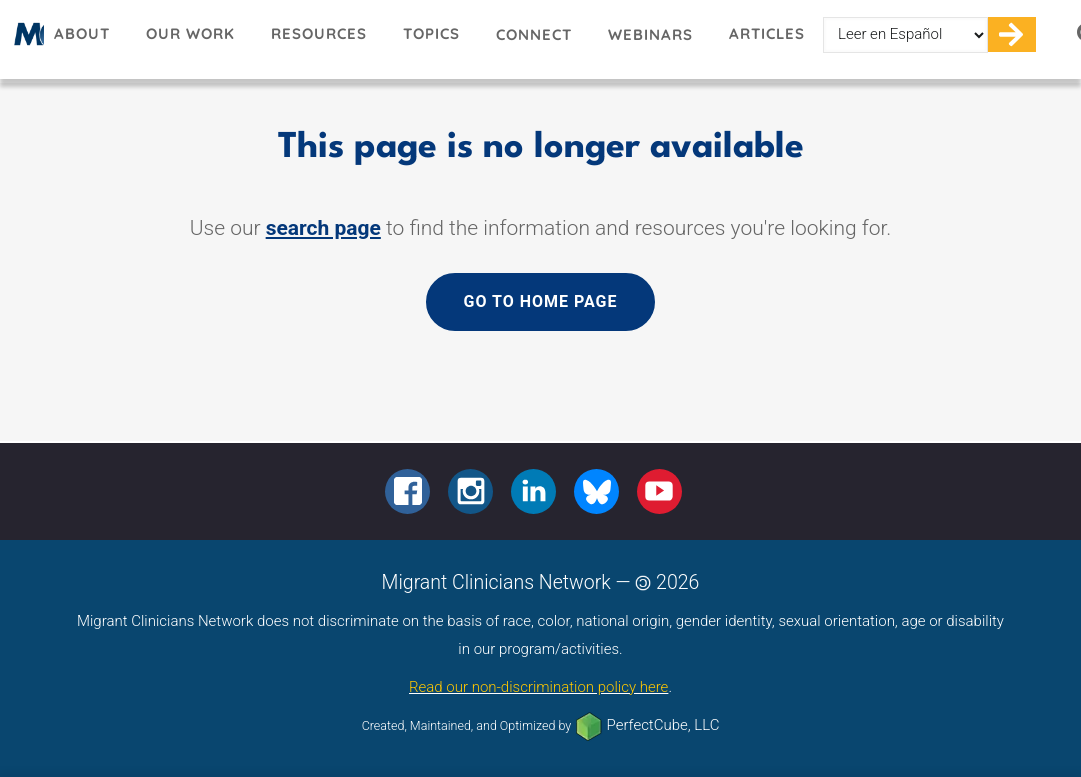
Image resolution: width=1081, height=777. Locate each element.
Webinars (650, 34)
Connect (534, 34)
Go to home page (540, 301)
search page (323, 228)
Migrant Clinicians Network (26, 40)
